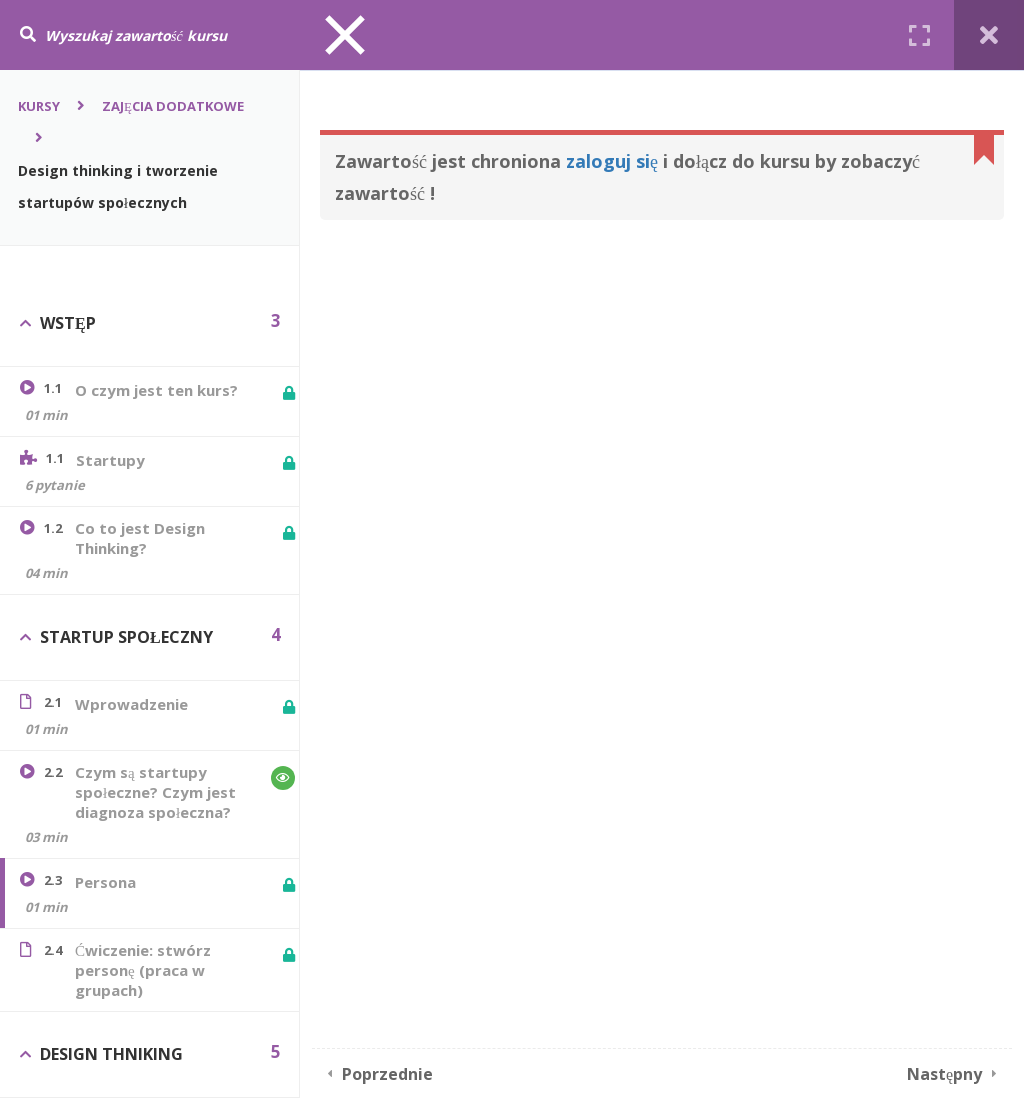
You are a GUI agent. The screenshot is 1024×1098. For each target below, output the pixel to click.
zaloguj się (612, 161)
